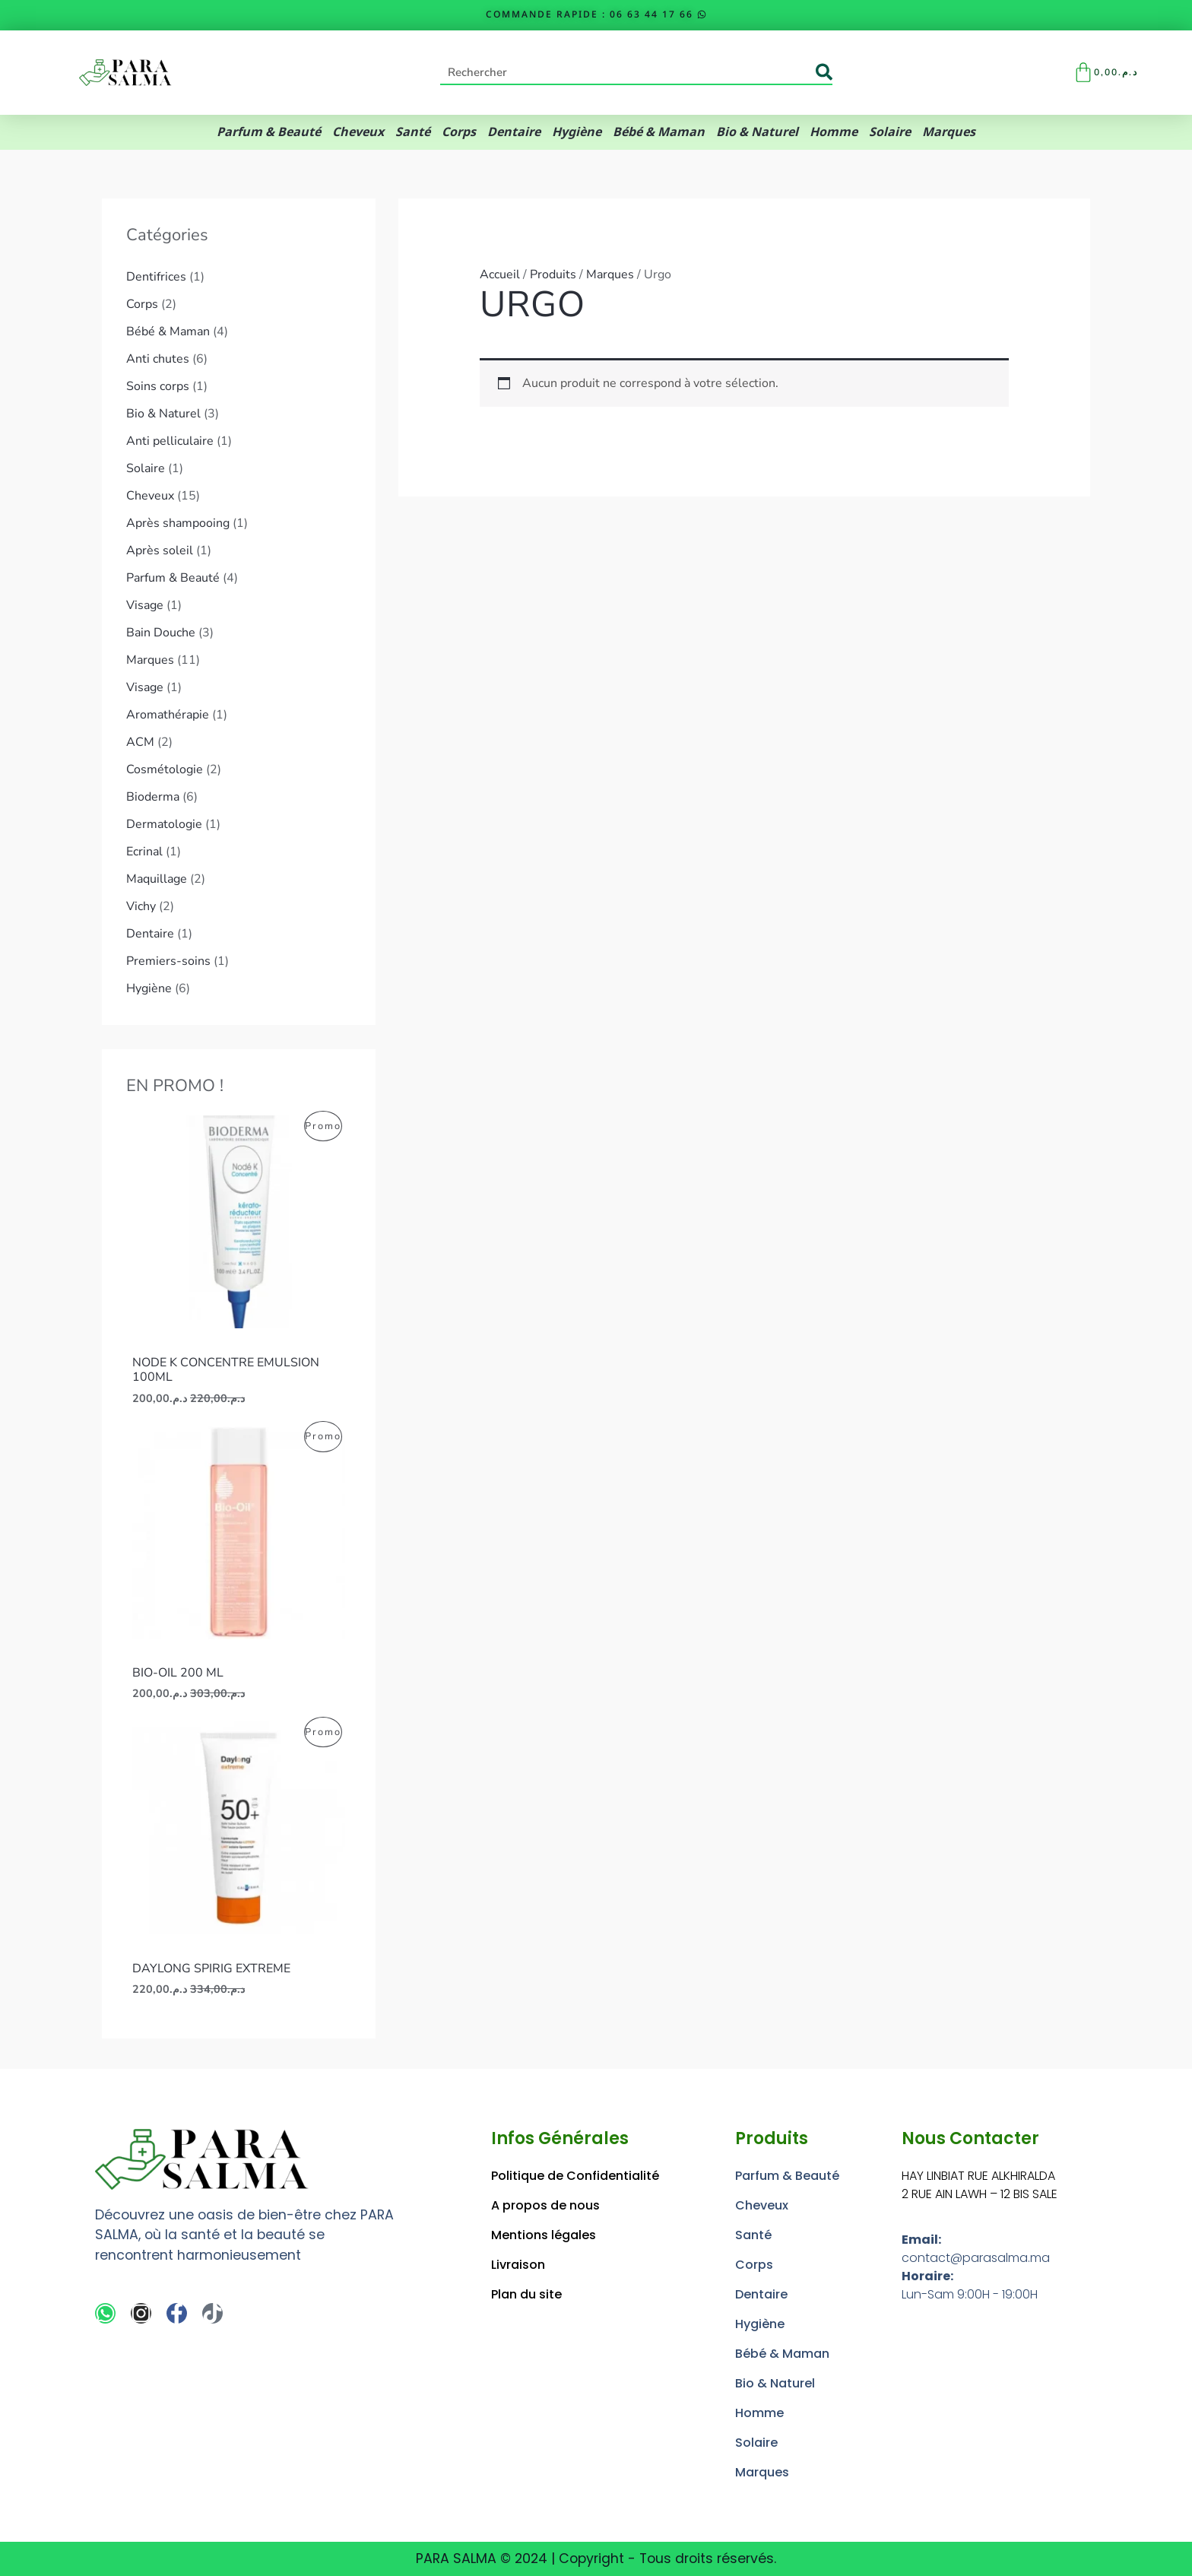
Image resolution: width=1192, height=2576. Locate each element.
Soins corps (157, 386)
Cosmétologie (164, 769)
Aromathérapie (167, 714)
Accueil (500, 274)
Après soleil (159, 550)
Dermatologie (164, 824)
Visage (144, 605)
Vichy (141, 906)
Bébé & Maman (659, 132)
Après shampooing (178, 523)
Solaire (890, 132)
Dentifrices (156, 276)
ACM (140, 742)
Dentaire (514, 132)
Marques (948, 132)
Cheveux (358, 132)
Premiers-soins (168, 961)
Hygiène (576, 132)
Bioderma (152, 796)
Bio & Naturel (757, 132)
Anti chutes (157, 359)
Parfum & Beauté (269, 132)
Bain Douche (160, 632)
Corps (459, 132)
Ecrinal (144, 851)
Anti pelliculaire (170, 441)
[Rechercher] (824, 72)
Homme (834, 132)
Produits (553, 274)
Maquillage (156, 879)
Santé (412, 132)
